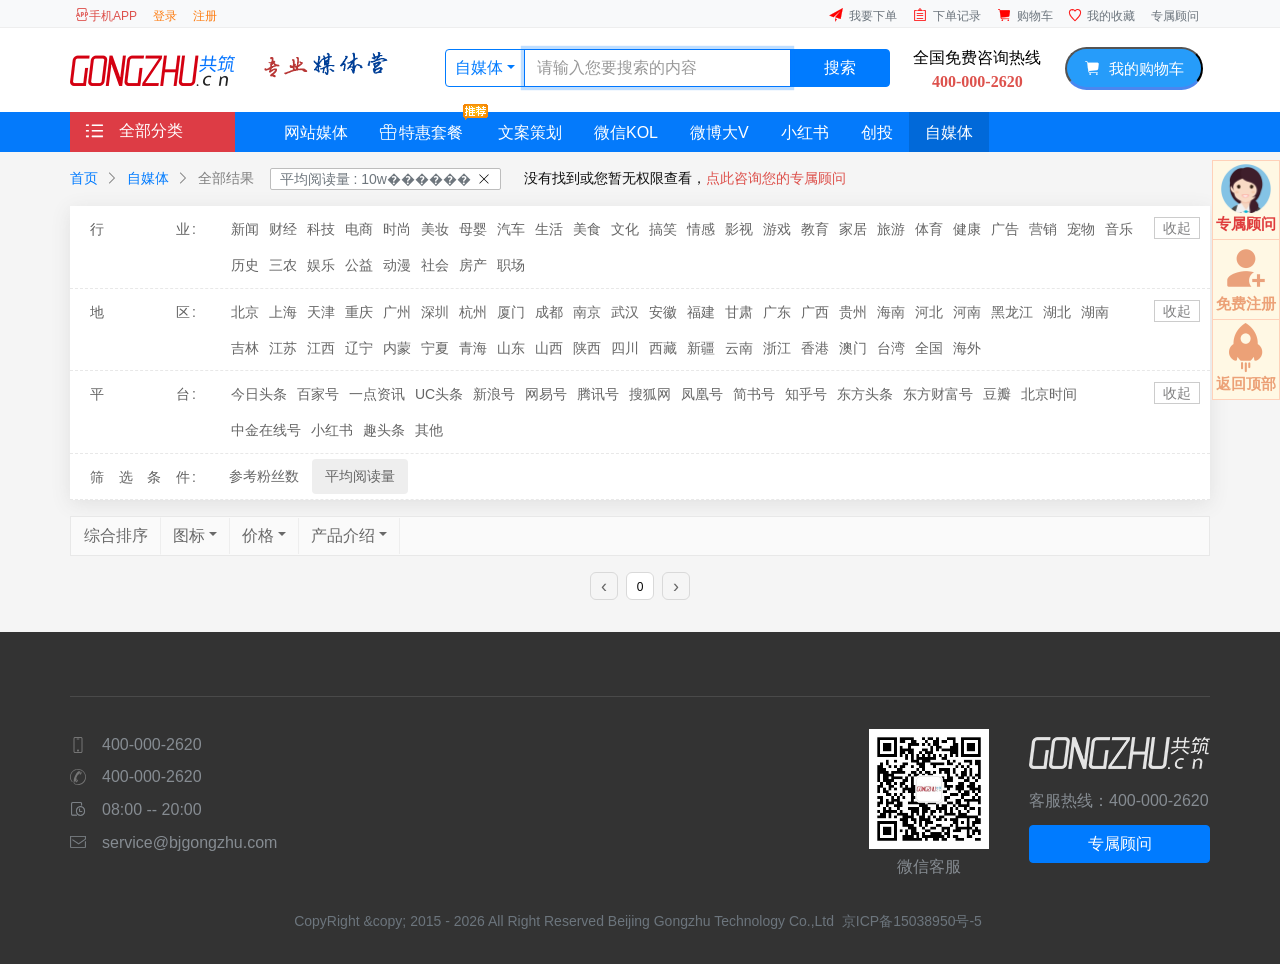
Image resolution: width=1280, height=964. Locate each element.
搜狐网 (650, 394)
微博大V (719, 132)
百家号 (318, 394)
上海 (283, 312)
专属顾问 (1175, 16)
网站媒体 (316, 132)
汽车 (511, 229)
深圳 (435, 312)
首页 (84, 178)
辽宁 (359, 348)
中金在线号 (266, 430)
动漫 (397, 265)
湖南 (1095, 312)
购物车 (1025, 15)
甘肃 (739, 312)
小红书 (805, 132)
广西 (815, 312)
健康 (967, 229)
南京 (587, 312)
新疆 (701, 348)
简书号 (754, 394)
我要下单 (863, 15)
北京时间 (1049, 394)
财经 (283, 229)
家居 (853, 229)
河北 (929, 312)
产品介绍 (343, 535)
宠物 (1081, 229)
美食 (587, 229)
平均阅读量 (360, 476)
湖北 (1057, 312)
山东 (511, 348)
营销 (1043, 229)
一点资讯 (377, 394)
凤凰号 (702, 394)
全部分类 (134, 130)
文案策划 (530, 132)
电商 (359, 229)
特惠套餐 (429, 126)
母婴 (473, 229)
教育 (815, 229)
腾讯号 (598, 394)
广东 (777, 312)
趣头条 (384, 430)
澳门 (853, 348)
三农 (283, 265)
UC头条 (439, 394)
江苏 (283, 348)
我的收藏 (1102, 15)
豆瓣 (997, 394)
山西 (549, 348)
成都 (549, 312)
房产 (473, 265)
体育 (929, 229)
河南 (967, 312)
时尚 (397, 229)
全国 (929, 348)
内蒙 (397, 348)
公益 (359, 265)
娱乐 (321, 265)
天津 (321, 312)
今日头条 (259, 394)
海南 (891, 312)
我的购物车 (1133, 68)
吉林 (245, 348)
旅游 (891, 229)
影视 (739, 229)
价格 (258, 535)
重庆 (359, 312)
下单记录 (947, 15)
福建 (701, 312)
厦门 (511, 312)
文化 (625, 229)
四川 (625, 348)
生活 (549, 229)
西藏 (663, 348)
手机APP (106, 15)
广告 (1005, 229)
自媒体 (481, 67)
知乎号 (806, 394)
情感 (701, 229)
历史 (245, 265)
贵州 (853, 312)
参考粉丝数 (264, 476)
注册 (205, 16)
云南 (739, 348)
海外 (967, 348)
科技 (321, 229)
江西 (321, 348)
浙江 (777, 348)
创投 (877, 132)
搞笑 (663, 229)
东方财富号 (938, 394)
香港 (815, 348)
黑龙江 (1012, 312)
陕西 (587, 348)
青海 (473, 348)
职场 (511, 265)
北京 (245, 312)
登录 (165, 16)
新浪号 (494, 394)
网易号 (546, 394)
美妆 (435, 229)
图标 (189, 535)
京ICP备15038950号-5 (912, 921)
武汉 (625, 312)
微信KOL (626, 132)
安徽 (663, 312)
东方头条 (865, 394)
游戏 (777, 229)
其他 (429, 430)
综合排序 (116, 535)
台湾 (891, 348)
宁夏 (435, 348)
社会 (435, 265)
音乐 (1119, 229)
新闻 (245, 229)
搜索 (840, 67)
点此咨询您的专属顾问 (776, 178)
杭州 (473, 312)
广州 (397, 312)
